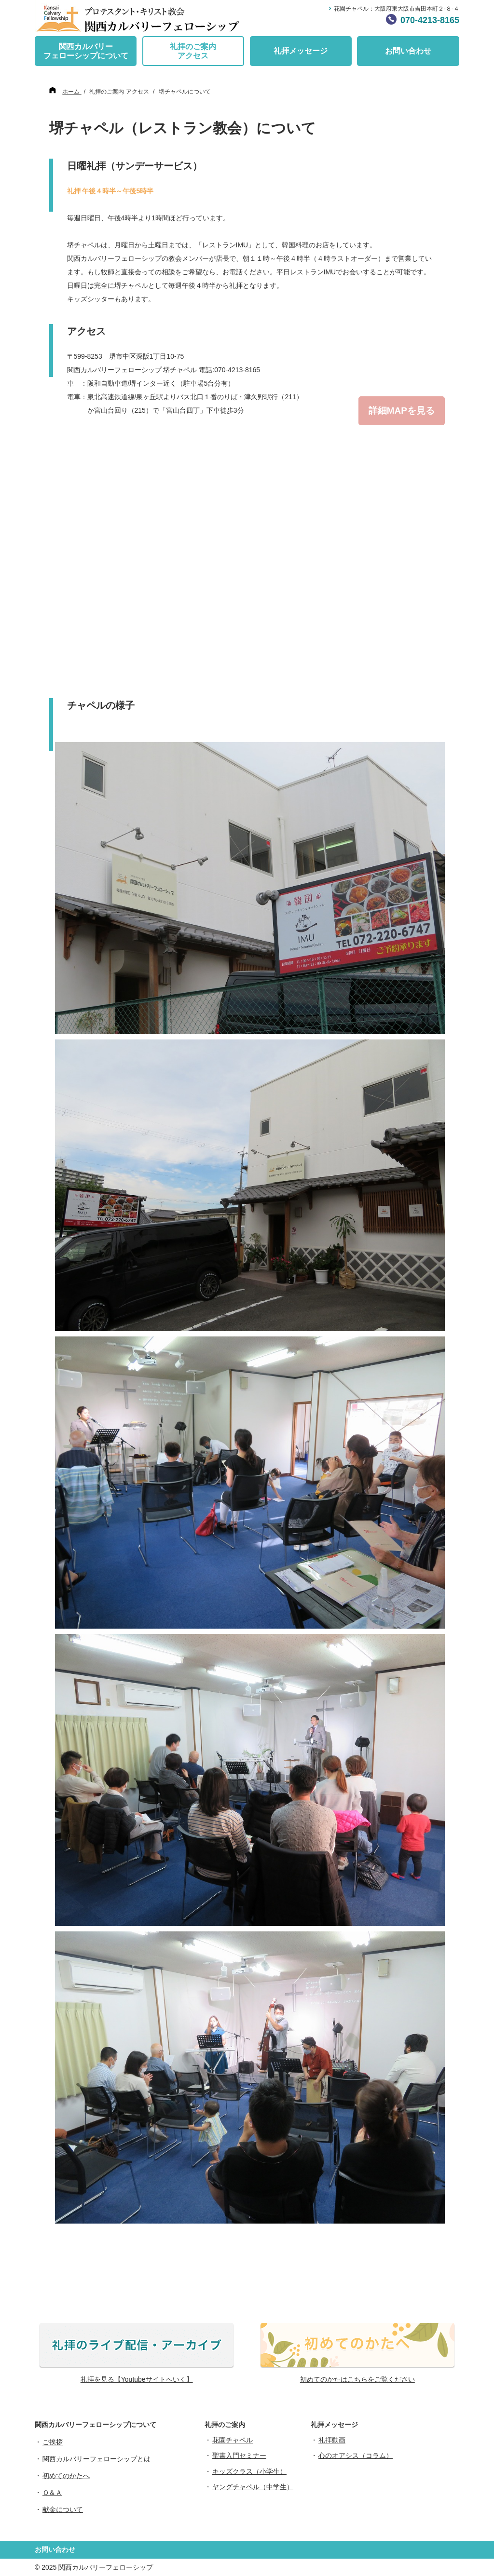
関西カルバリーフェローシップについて (85, 51)
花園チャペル (232, 2440)
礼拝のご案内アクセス (193, 51)
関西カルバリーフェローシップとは (96, 2459)
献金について (62, 2509)
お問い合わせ (408, 51)
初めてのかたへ (66, 2476)
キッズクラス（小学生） (249, 2471)
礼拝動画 (331, 2440)
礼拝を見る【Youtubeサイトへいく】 (137, 2379)
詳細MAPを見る (402, 410)
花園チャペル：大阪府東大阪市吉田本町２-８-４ (396, 8)
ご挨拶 (52, 2442)
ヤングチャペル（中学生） (252, 2487)
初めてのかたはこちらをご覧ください (357, 2379)
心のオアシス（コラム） (355, 2455)
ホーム (71, 91)
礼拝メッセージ (301, 51)
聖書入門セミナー (239, 2455)
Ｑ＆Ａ (52, 2492)
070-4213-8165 (429, 20)
